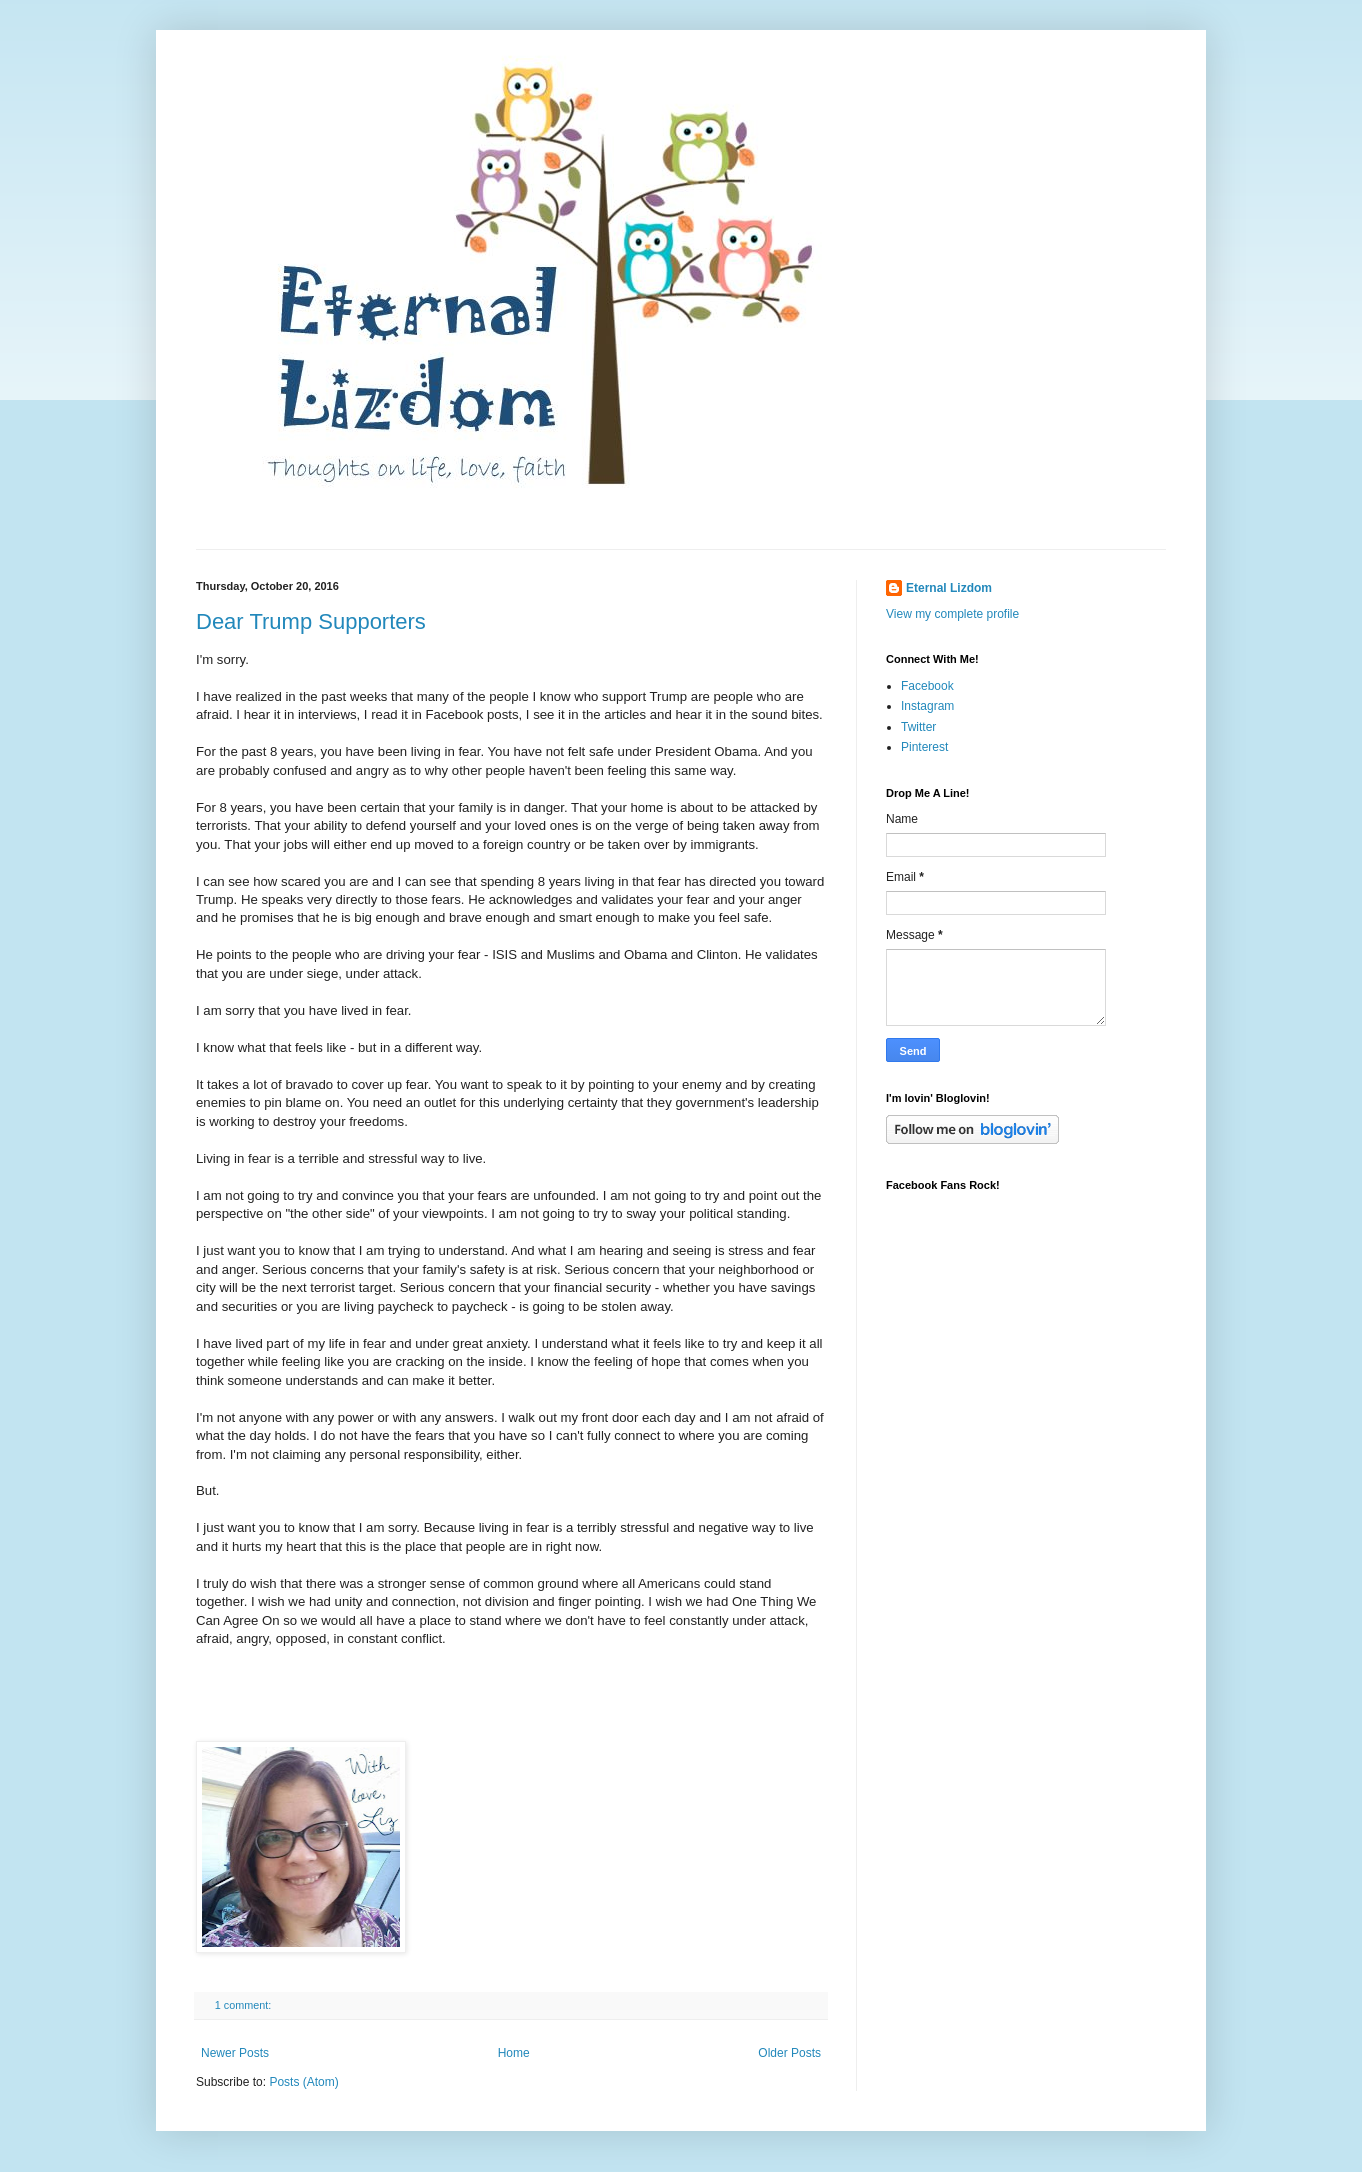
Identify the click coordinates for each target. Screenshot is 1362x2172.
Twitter (918, 727)
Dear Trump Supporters (311, 621)
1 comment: (244, 2005)
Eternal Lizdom (949, 588)
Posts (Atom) (303, 2082)
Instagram (927, 706)
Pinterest (924, 747)
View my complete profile (952, 614)
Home (514, 2053)
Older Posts (789, 2053)
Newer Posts (235, 2053)
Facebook (927, 686)
